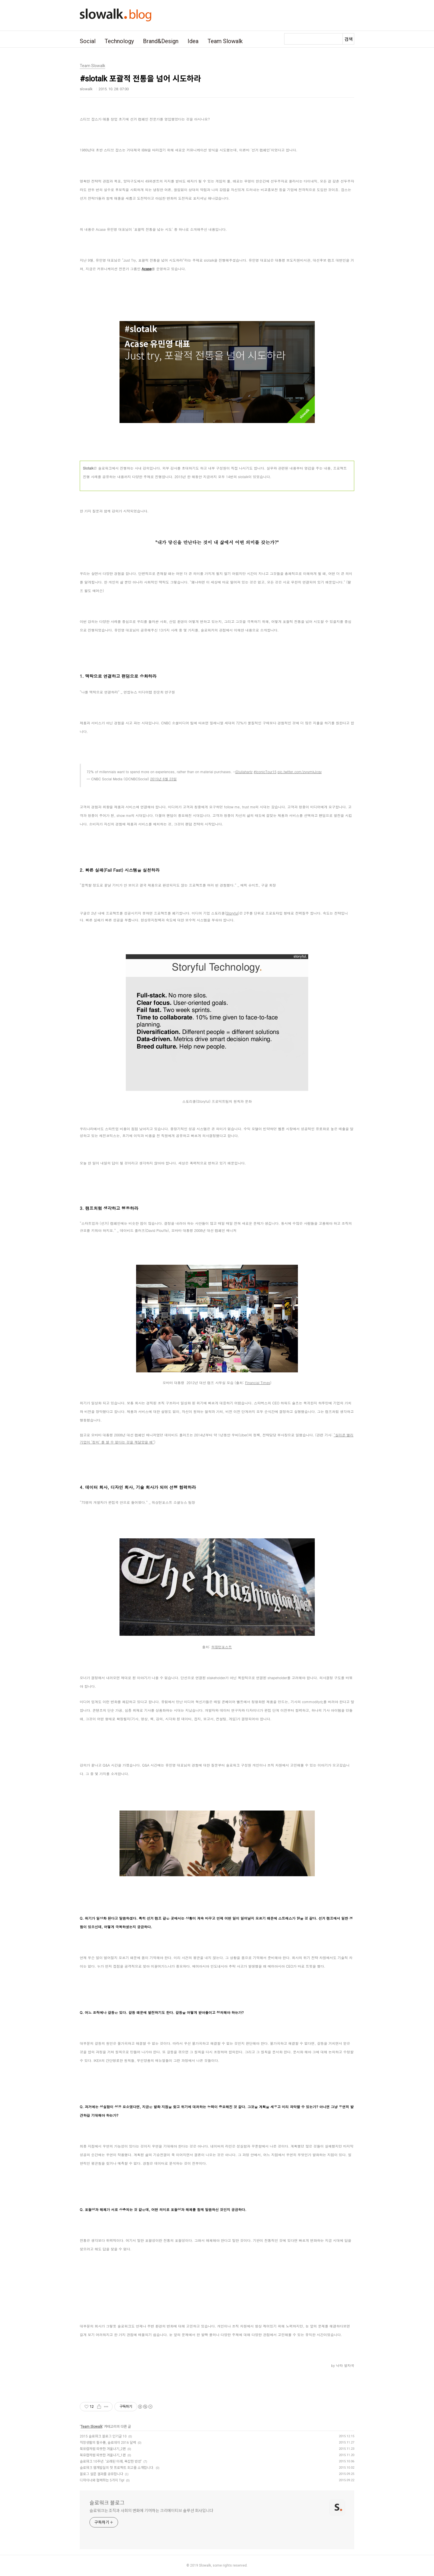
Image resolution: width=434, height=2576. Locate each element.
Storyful (232, 913)
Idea (193, 41)
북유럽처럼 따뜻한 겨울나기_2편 (103, 2449)
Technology (119, 41)
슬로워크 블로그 (107, 2503)
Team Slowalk (225, 41)
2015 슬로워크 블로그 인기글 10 (103, 2436)
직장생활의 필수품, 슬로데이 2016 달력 (108, 2443)
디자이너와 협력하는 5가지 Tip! (102, 2480)
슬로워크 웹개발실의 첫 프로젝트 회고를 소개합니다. (117, 2468)
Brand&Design (160, 41)
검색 (348, 39)
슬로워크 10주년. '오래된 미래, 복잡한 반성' (111, 2461)
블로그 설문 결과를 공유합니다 (101, 2474)
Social (87, 41)
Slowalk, (205, 2565)
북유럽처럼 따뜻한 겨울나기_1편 (103, 2455)
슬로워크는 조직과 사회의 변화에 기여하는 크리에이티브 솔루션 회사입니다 (151, 2510)
